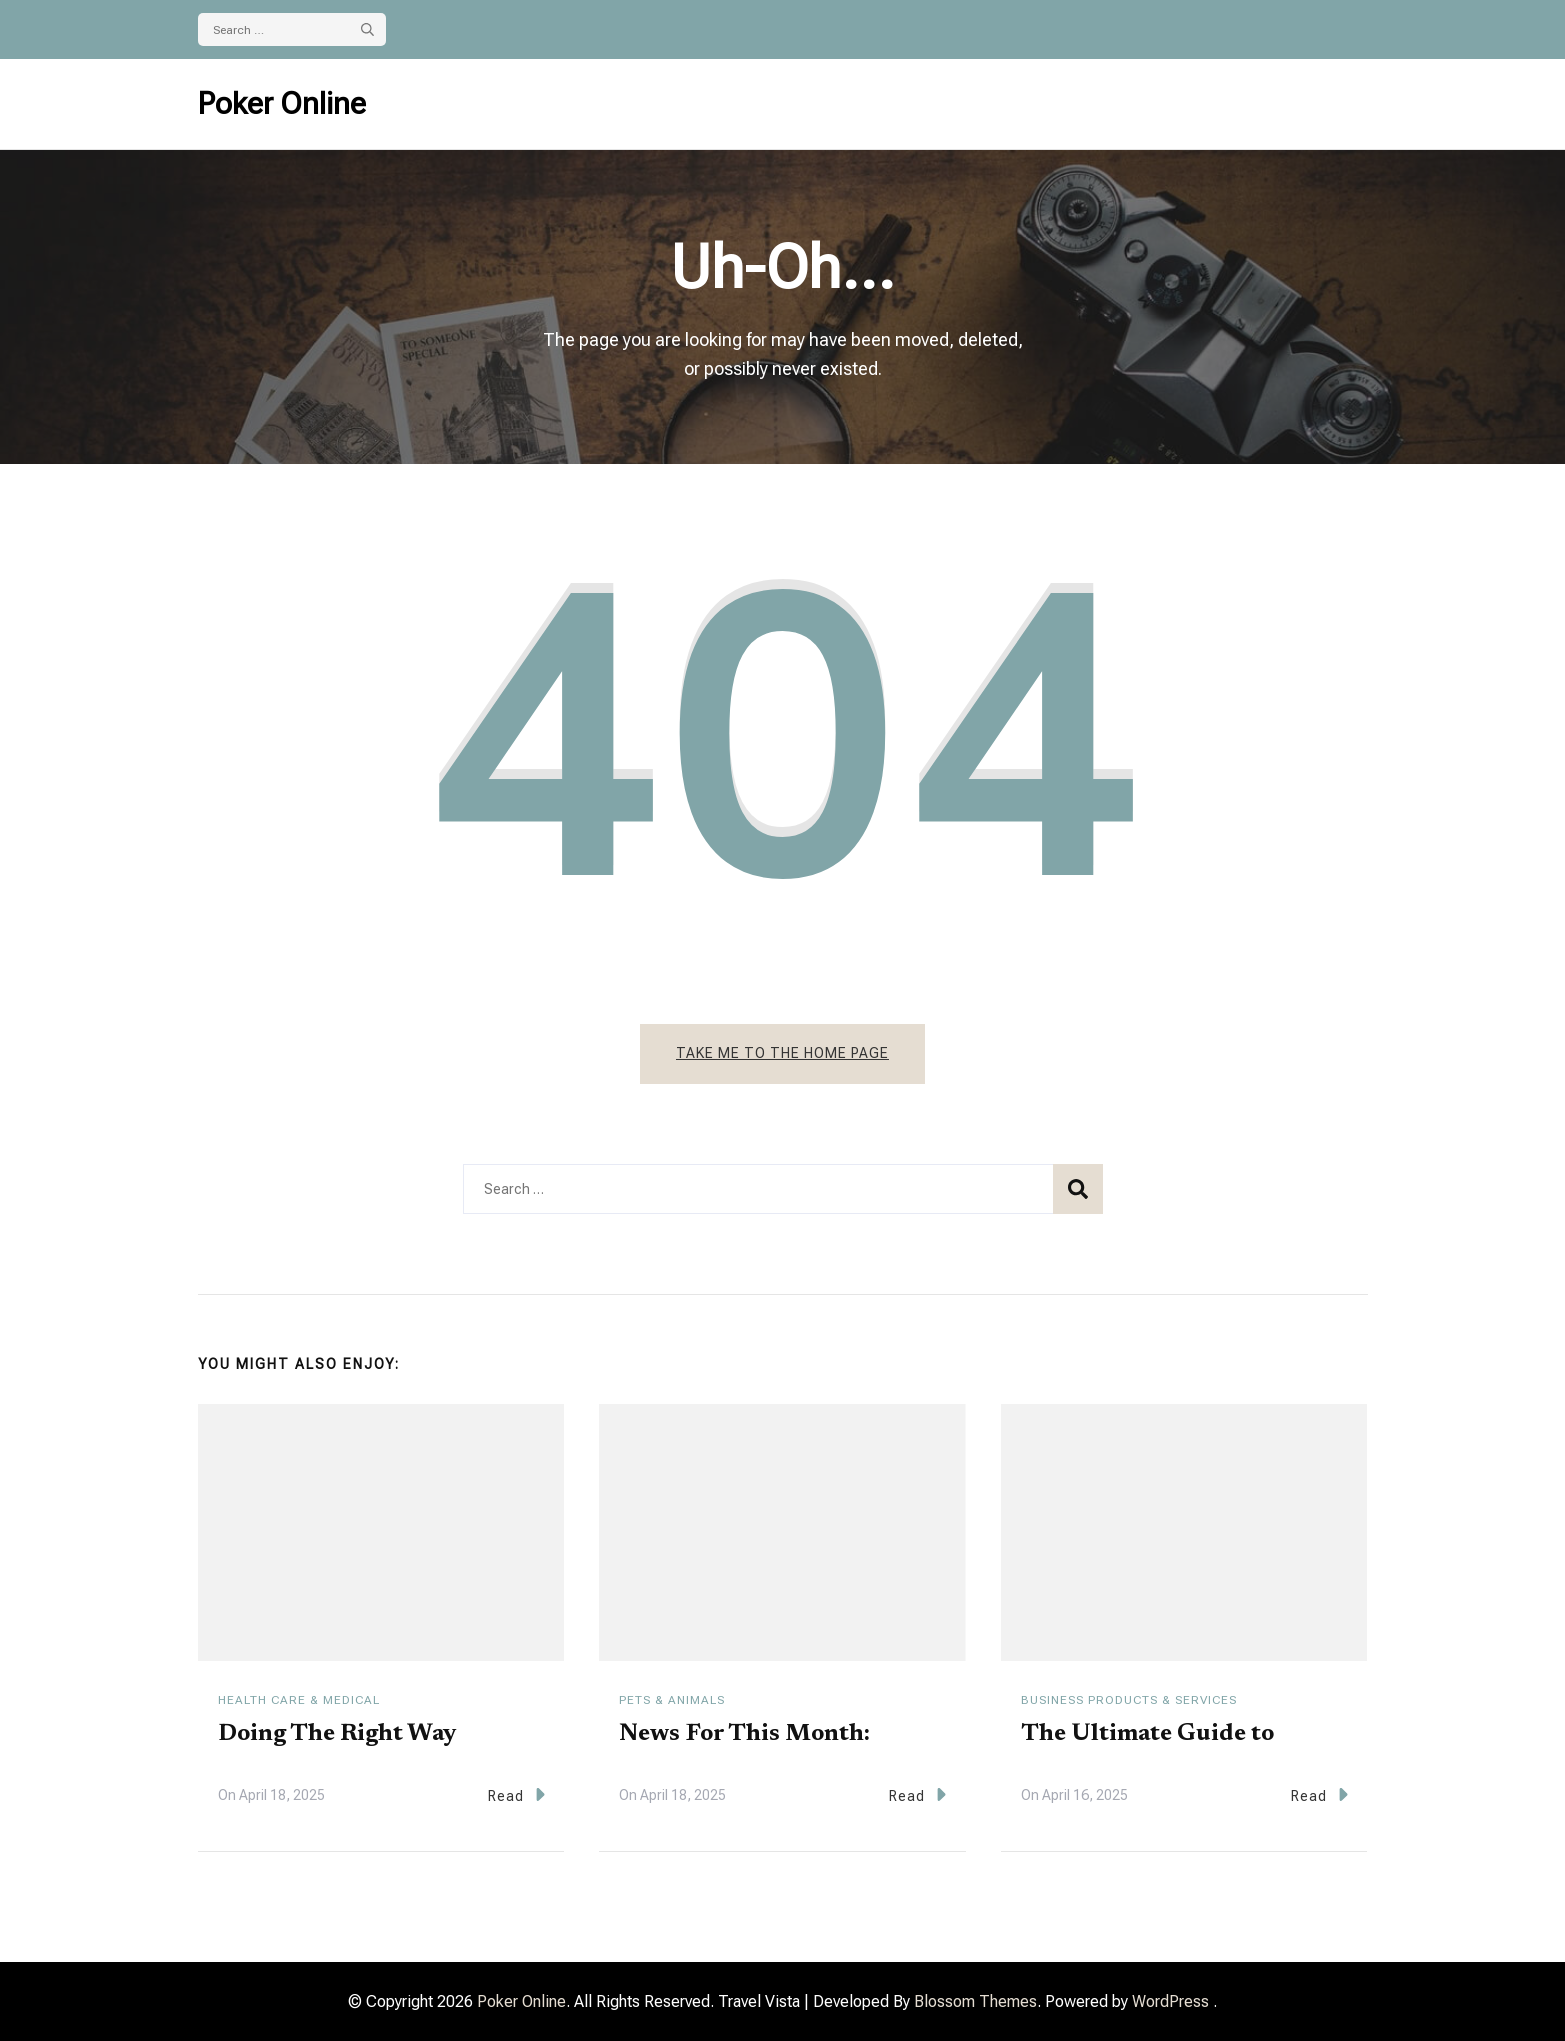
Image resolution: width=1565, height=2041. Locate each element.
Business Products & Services (1129, 1700)
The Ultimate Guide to (1147, 1734)
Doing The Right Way (337, 1734)
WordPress (1170, 2001)
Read (516, 1794)
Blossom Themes (975, 2001)
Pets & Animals (672, 1700)
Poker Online (282, 103)
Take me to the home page (782, 1053)
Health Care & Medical (299, 1700)
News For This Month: (744, 1734)
